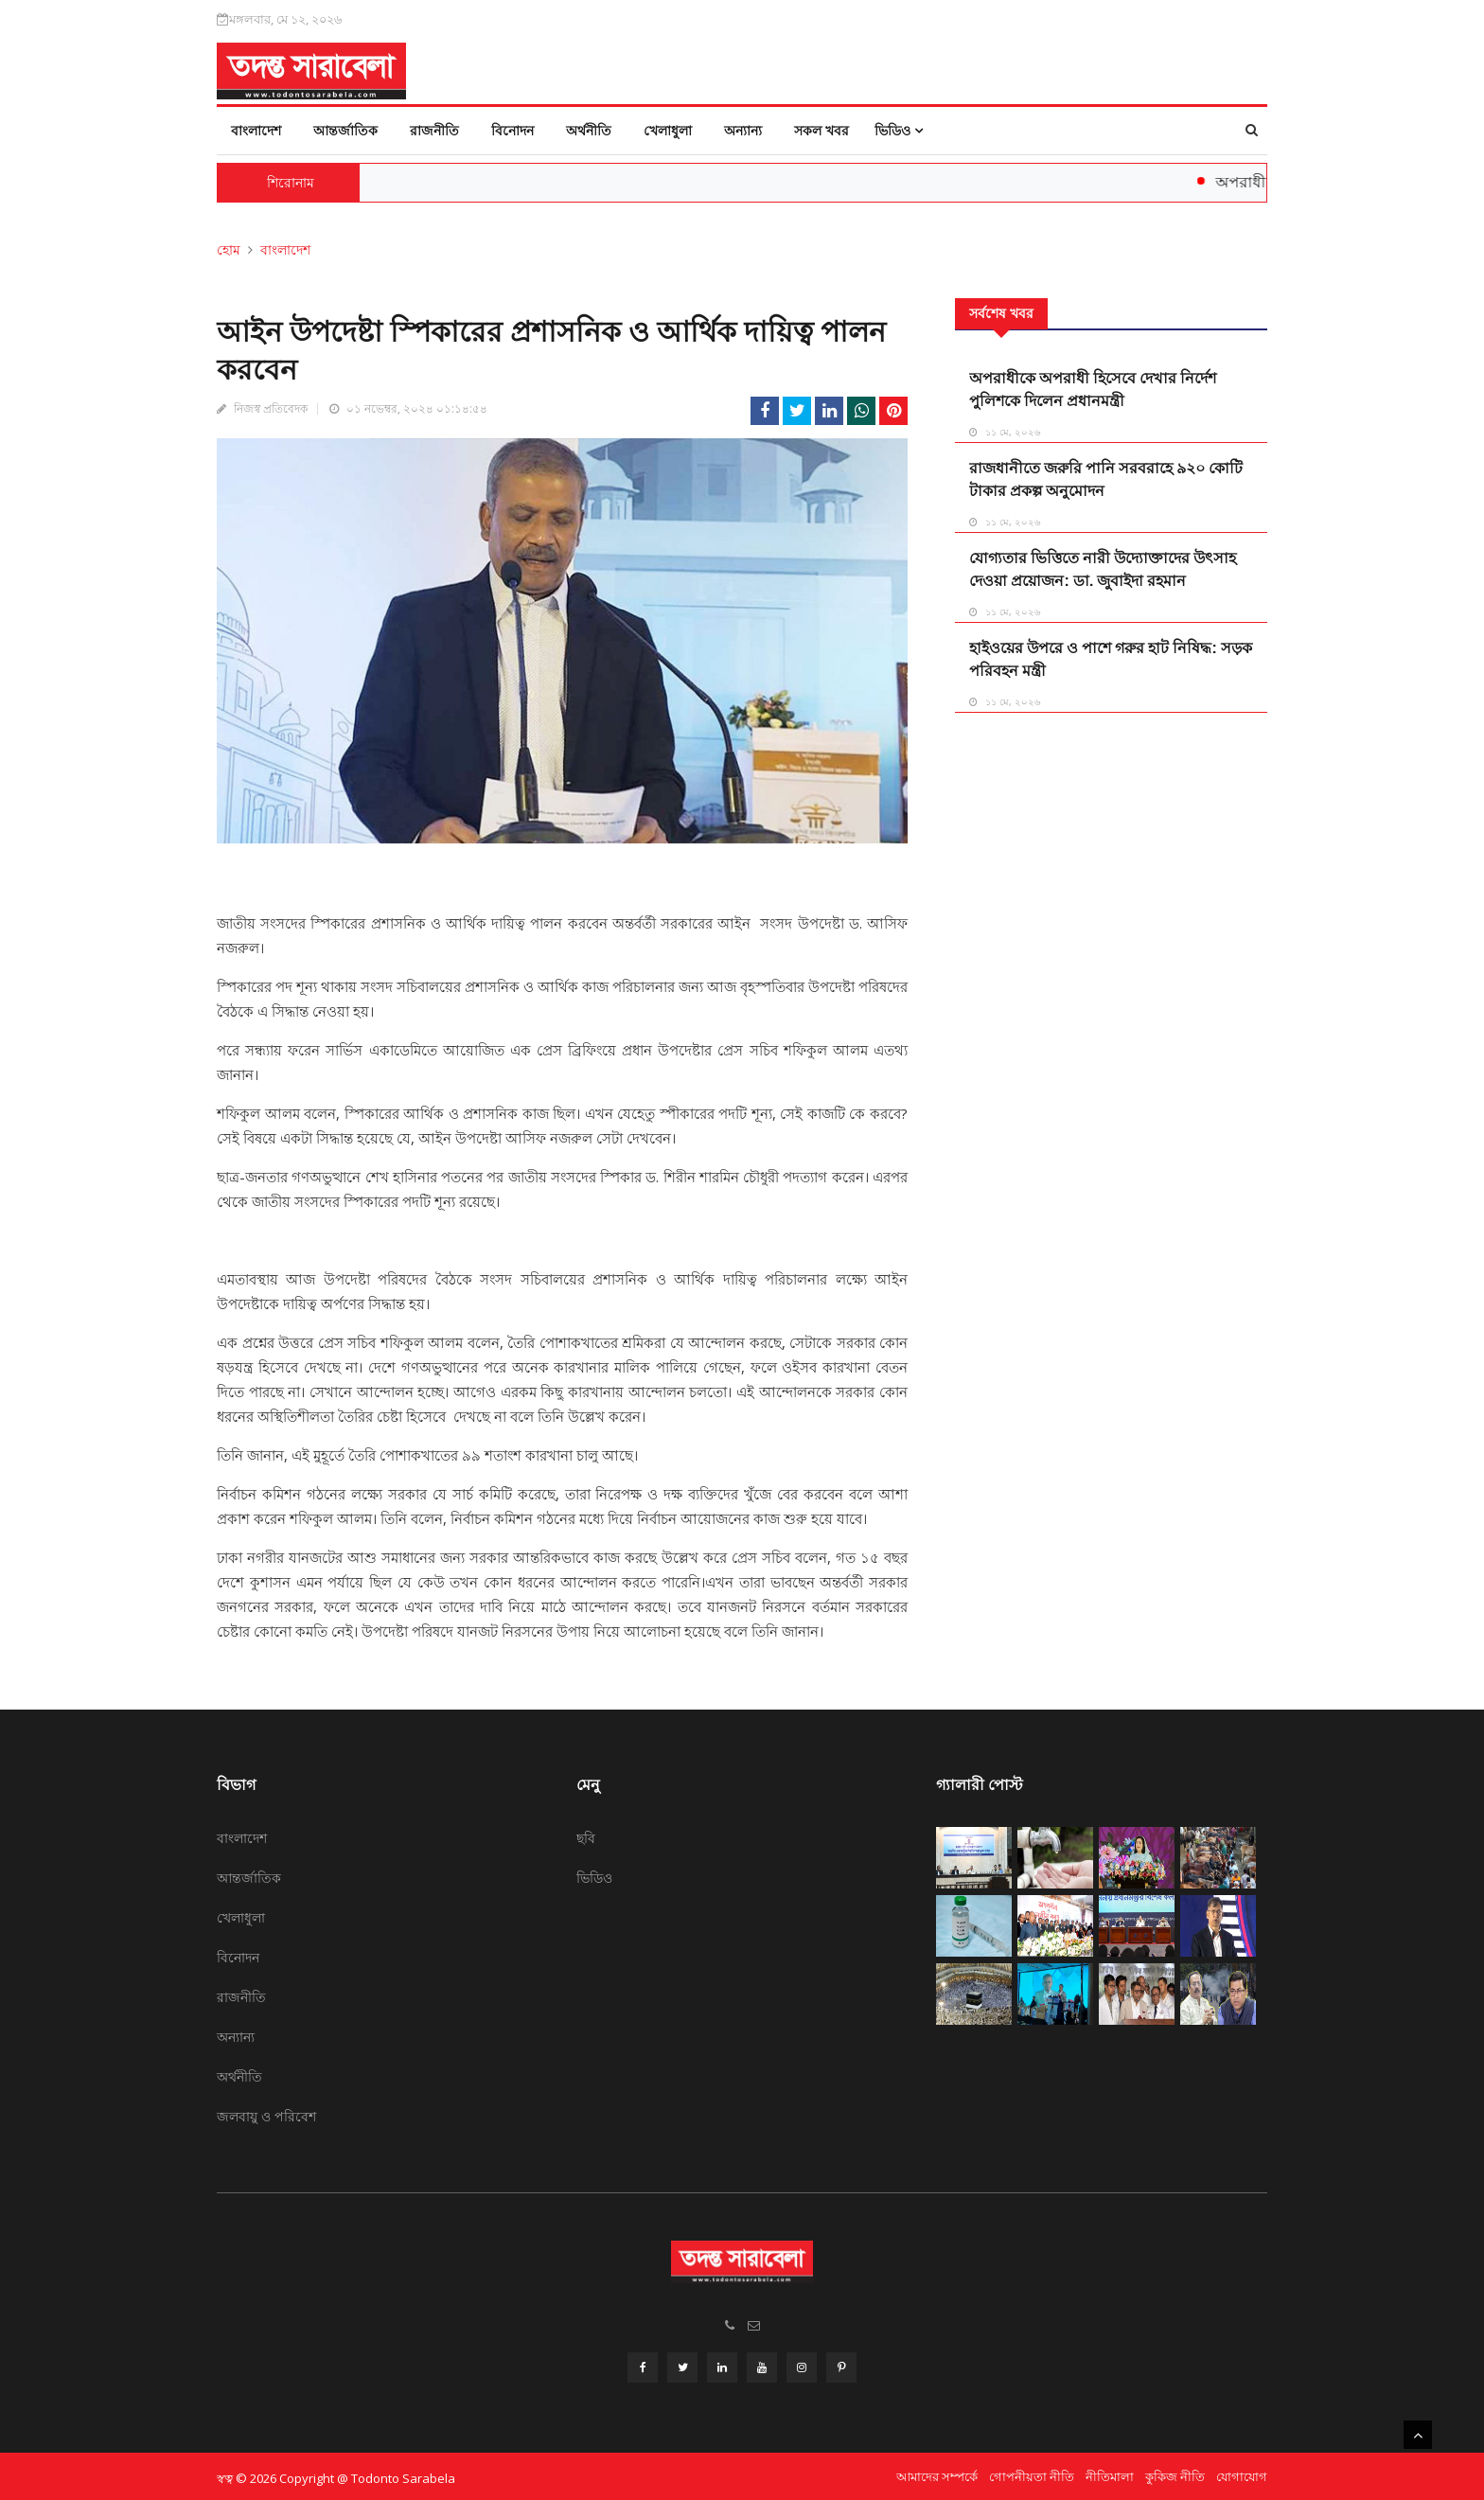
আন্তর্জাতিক (345, 130)
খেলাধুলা (668, 130)
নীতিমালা (1110, 2472)
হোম (228, 249)
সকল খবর (821, 130)
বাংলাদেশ (256, 130)
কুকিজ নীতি (1175, 2472)
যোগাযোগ (1241, 2472)
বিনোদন (512, 130)
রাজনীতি (434, 130)
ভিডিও (898, 130)
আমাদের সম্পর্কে (937, 2472)
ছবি (585, 1838)
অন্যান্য (743, 130)
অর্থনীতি (588, 130)
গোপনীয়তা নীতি (1031, 2472)
